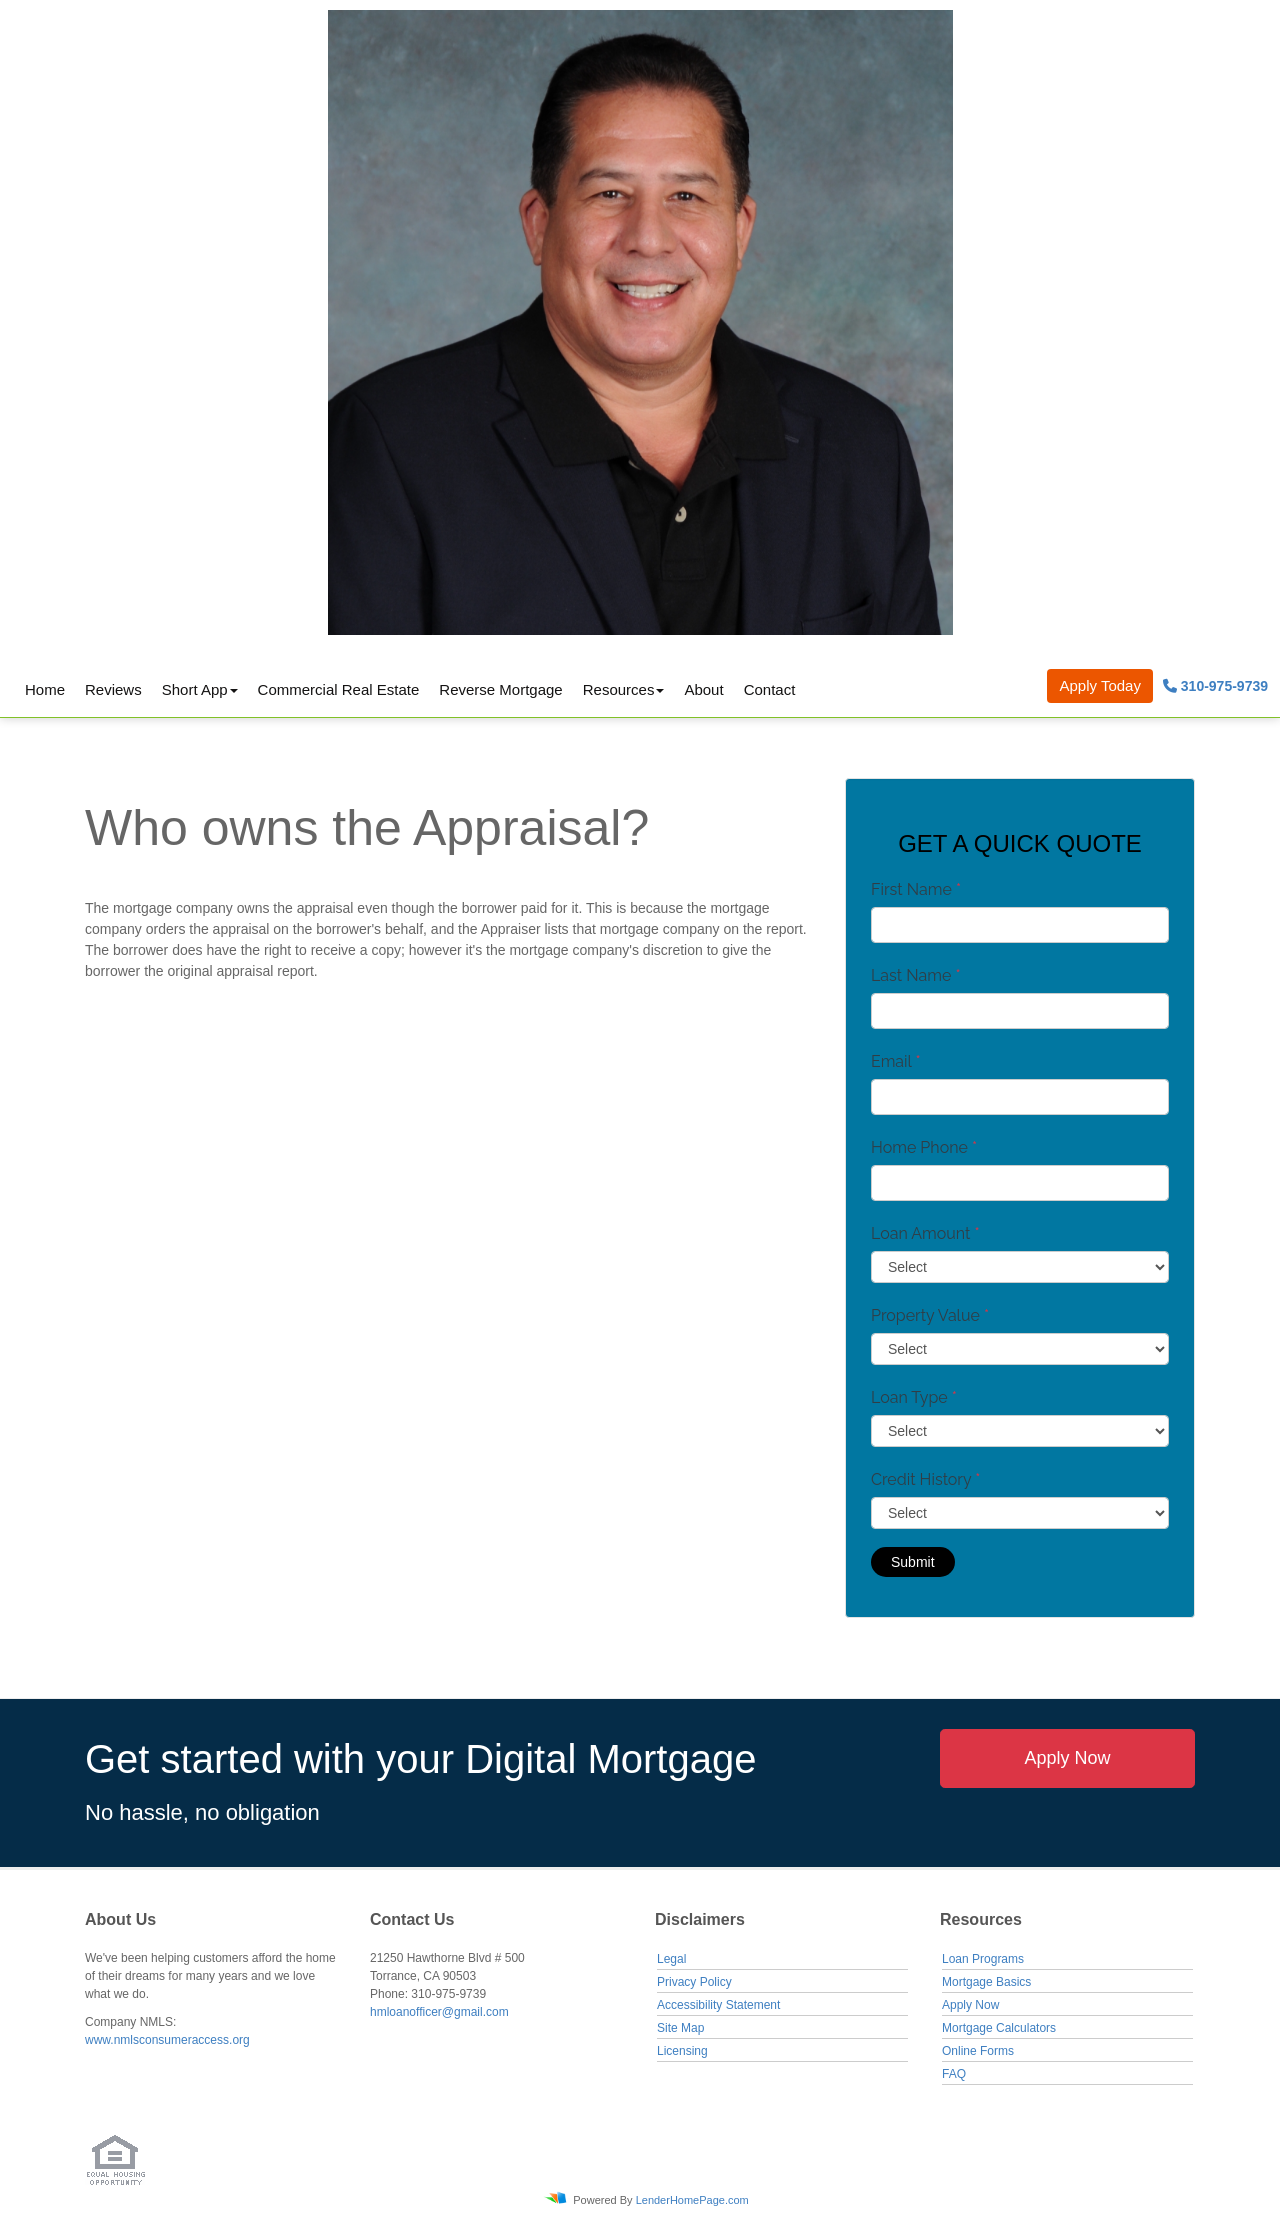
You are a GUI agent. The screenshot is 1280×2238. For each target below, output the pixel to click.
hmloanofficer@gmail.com (439, 2012)
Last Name (916, 975)
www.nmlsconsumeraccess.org (167, 2040)
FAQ (954, 2074)
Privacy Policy (694, 1982)
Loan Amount (925, 1233)
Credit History (925, 1479)
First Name (916, 889)
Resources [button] (619, 689)
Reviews (113, 689)
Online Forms (978, 2051)
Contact (770, 689)
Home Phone (924, 1147)
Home (45, 689)
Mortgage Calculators (999, 2028)
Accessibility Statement (718, 2005)
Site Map (680, 2028)
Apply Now (1067, 1758)
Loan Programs (983, 1959)
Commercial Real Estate (339, 689)
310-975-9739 (1215, 686)
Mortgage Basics (986, 1982)
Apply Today (1099, 685)
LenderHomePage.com (692, 2200)
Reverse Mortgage (500, 689)
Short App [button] (195, 689)
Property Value (930, 1315)
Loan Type (914, 1397)
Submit (913, 1562)
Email (896, 1061)
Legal (671, 1959)
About (703, 689)
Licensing (682, 2051)
